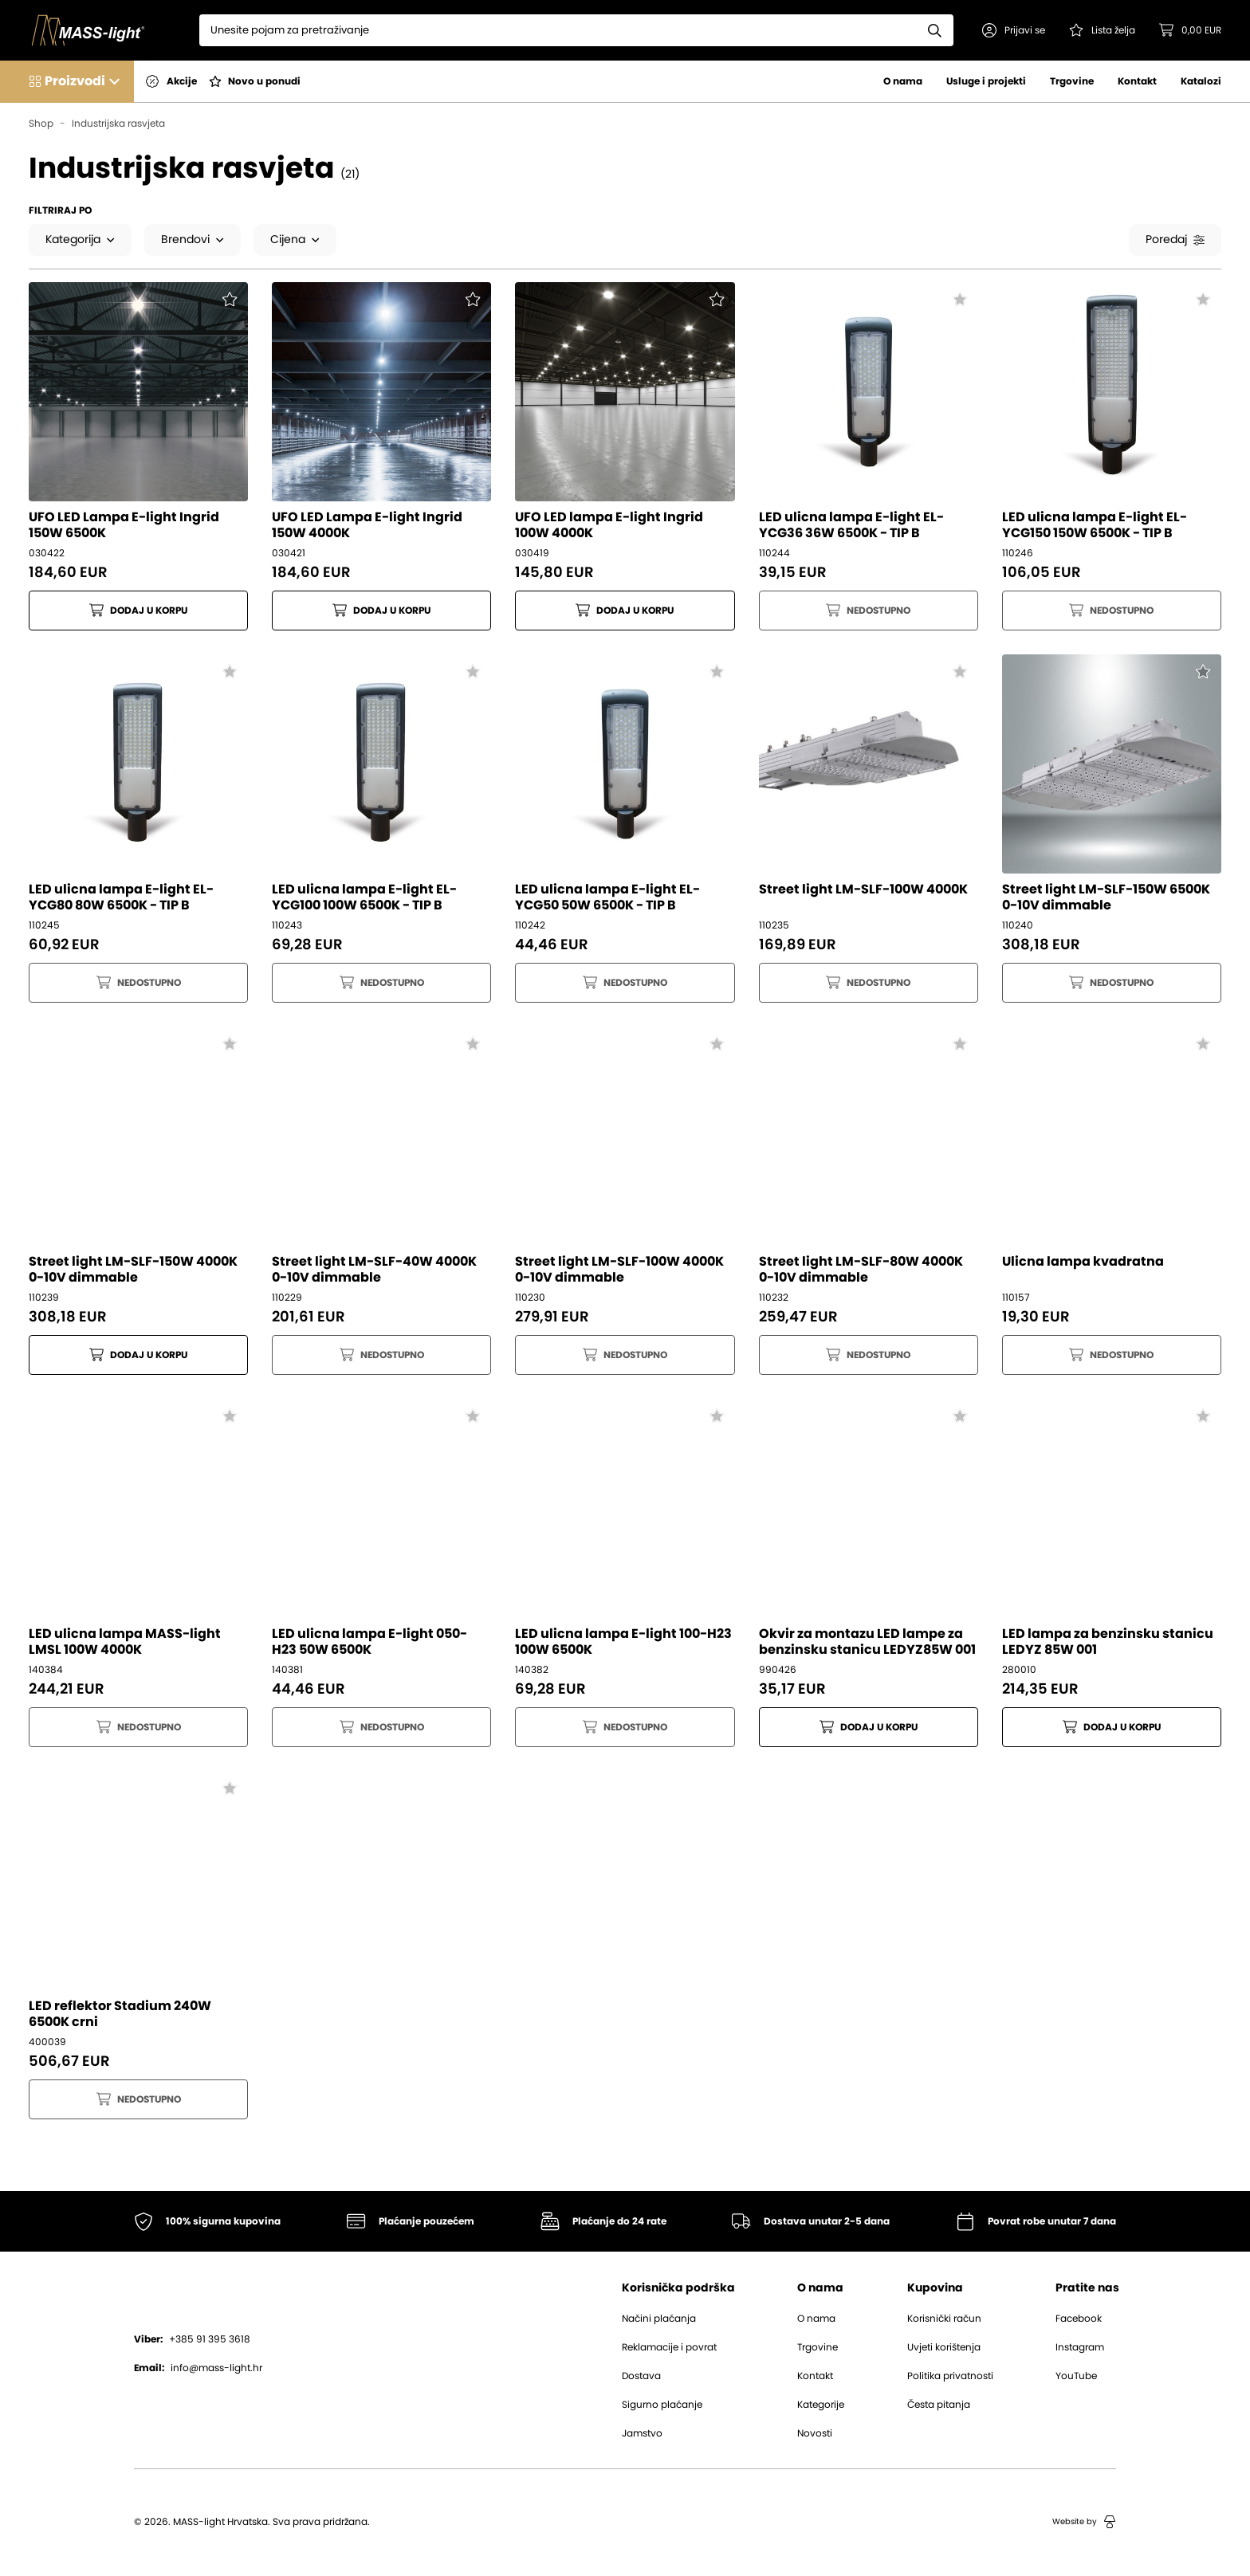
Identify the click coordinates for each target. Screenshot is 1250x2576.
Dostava (641, 2377)
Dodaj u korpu (138, 610)
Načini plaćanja (659, 2319)
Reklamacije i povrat (669, 2348)
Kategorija (80, 239)
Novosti (814, 2434)
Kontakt (1137, 81)
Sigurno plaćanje (662, 2405)
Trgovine (1072, 81)
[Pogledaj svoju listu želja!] (1102, 30)
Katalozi (1201, 81)
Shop (41, 123)
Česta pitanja (938, 2405)
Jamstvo (642, 2434)
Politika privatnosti (950, 2377)
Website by (1084, 2522)
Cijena (295, 239)
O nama (902, 81)
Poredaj (1175, 240)
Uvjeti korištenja (944, 2348)
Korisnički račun (944, 2319)
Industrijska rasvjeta (118, 123)
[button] (1013, 30)
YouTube (1076, 2377)
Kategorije (820, 2405)
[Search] (558, 30)
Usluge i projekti (986, 81)
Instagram (1079, 2348)
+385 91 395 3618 (192, 2340)
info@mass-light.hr (198, 2369)
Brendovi (192, 239)
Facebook (1078, 2319)
